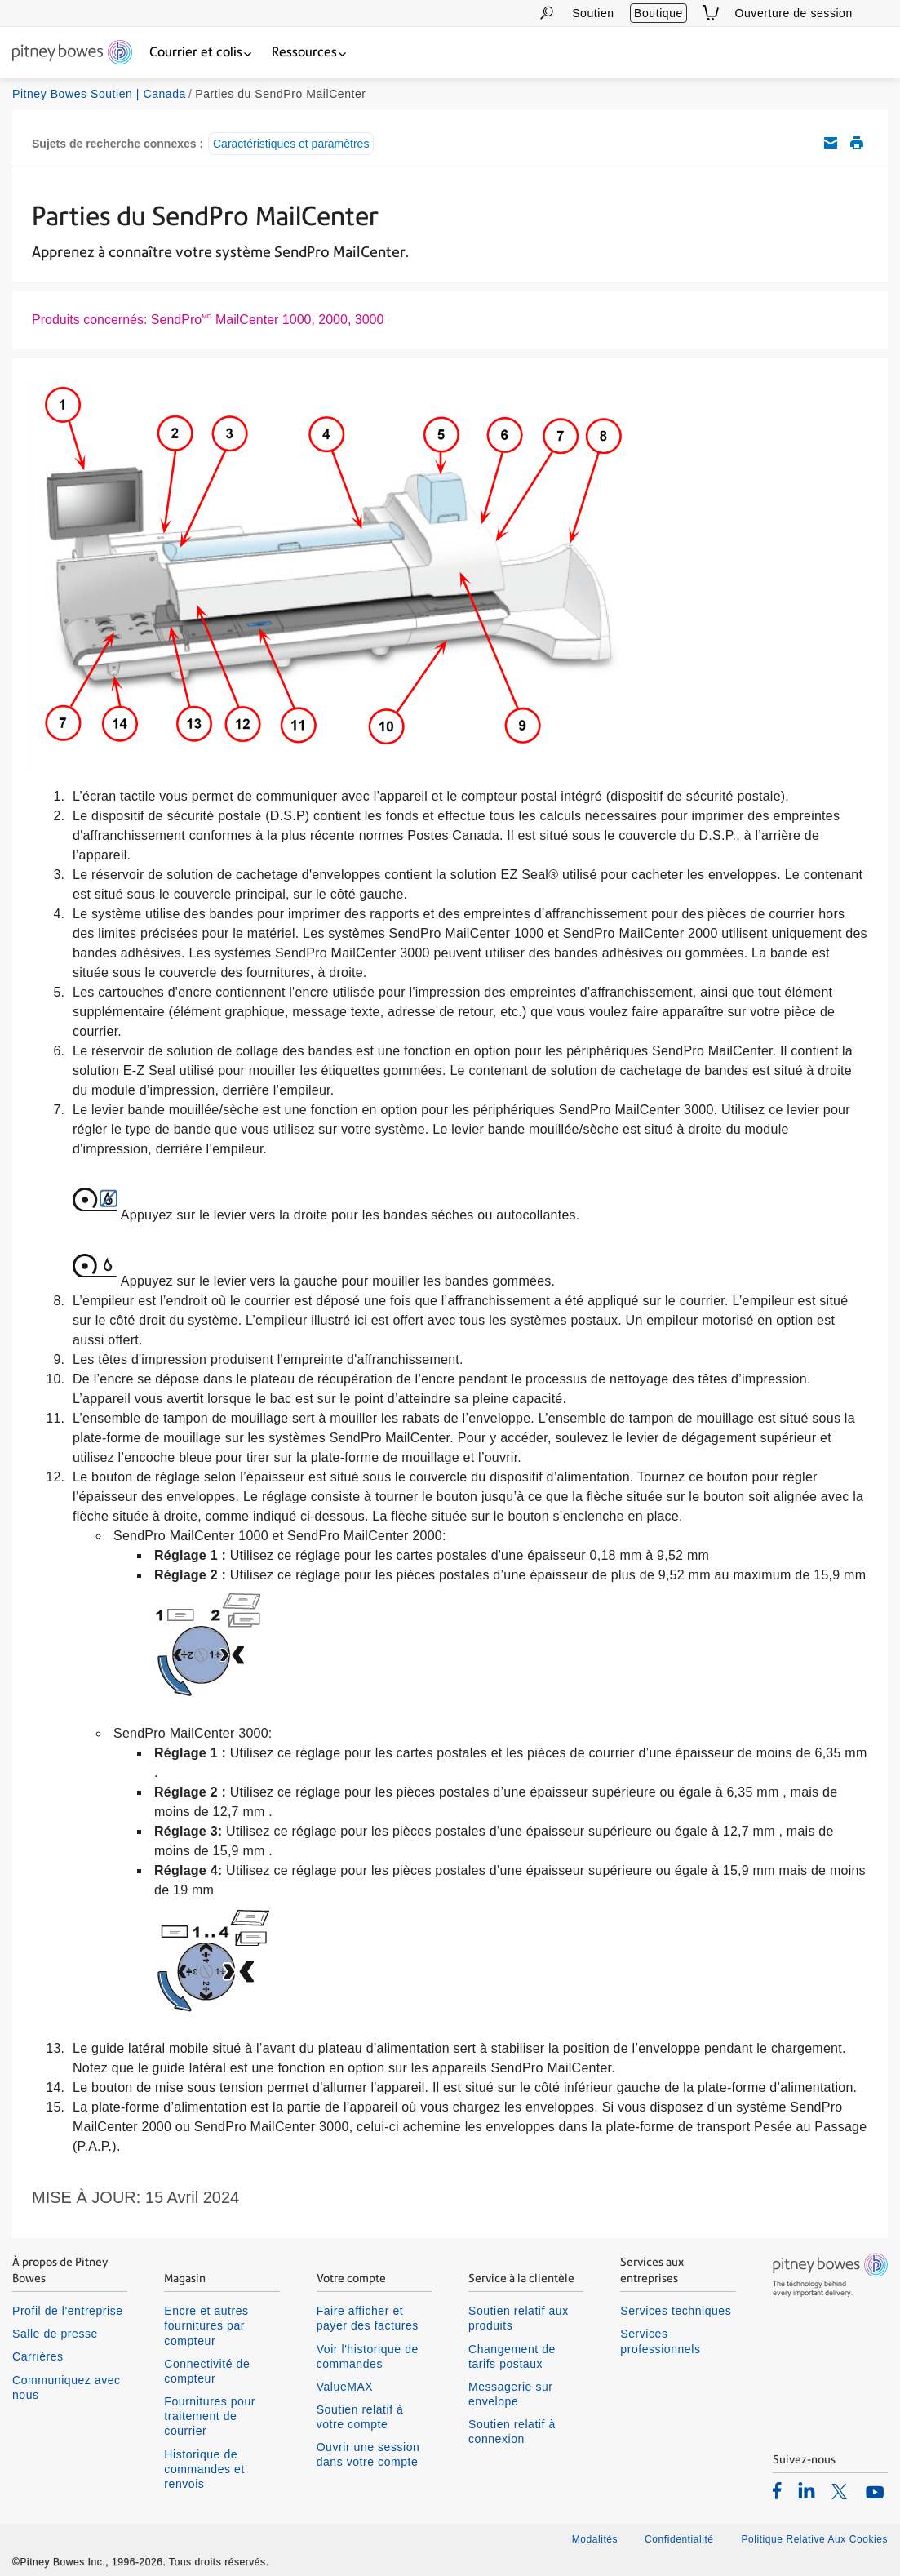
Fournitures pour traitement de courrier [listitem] (209, 2416)
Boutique (658, 13)
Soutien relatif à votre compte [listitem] (360, 2417)
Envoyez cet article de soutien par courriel (831, 143)
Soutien (593, 13)
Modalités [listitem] (595, 2539)
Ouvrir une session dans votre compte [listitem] (368, 2454)
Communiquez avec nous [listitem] (66, 2387)
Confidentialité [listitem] (680, 2539)
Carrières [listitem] (38, 2356)
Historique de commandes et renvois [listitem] (204, 2469)
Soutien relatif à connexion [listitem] (512, 2431)
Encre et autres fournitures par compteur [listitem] (206, 2325)
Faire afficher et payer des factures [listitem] (368, 2318)
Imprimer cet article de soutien (857, 143)
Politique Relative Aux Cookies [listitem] (814, 2539)
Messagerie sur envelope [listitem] (510, 2394)
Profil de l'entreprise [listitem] (67, 2310)
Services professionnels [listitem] (660, 2341)
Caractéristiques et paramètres (291, 143)
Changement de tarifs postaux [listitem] (512, 2356)
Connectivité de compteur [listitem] (207, 2371)
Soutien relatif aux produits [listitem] (518, 2318)
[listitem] (777, 2490)
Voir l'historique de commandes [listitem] (368, 2356)
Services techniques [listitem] (675, 2310)
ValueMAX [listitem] (345, 2386)
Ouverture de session (794, 13)
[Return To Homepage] (72, 53)
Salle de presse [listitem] (55, 2333)
